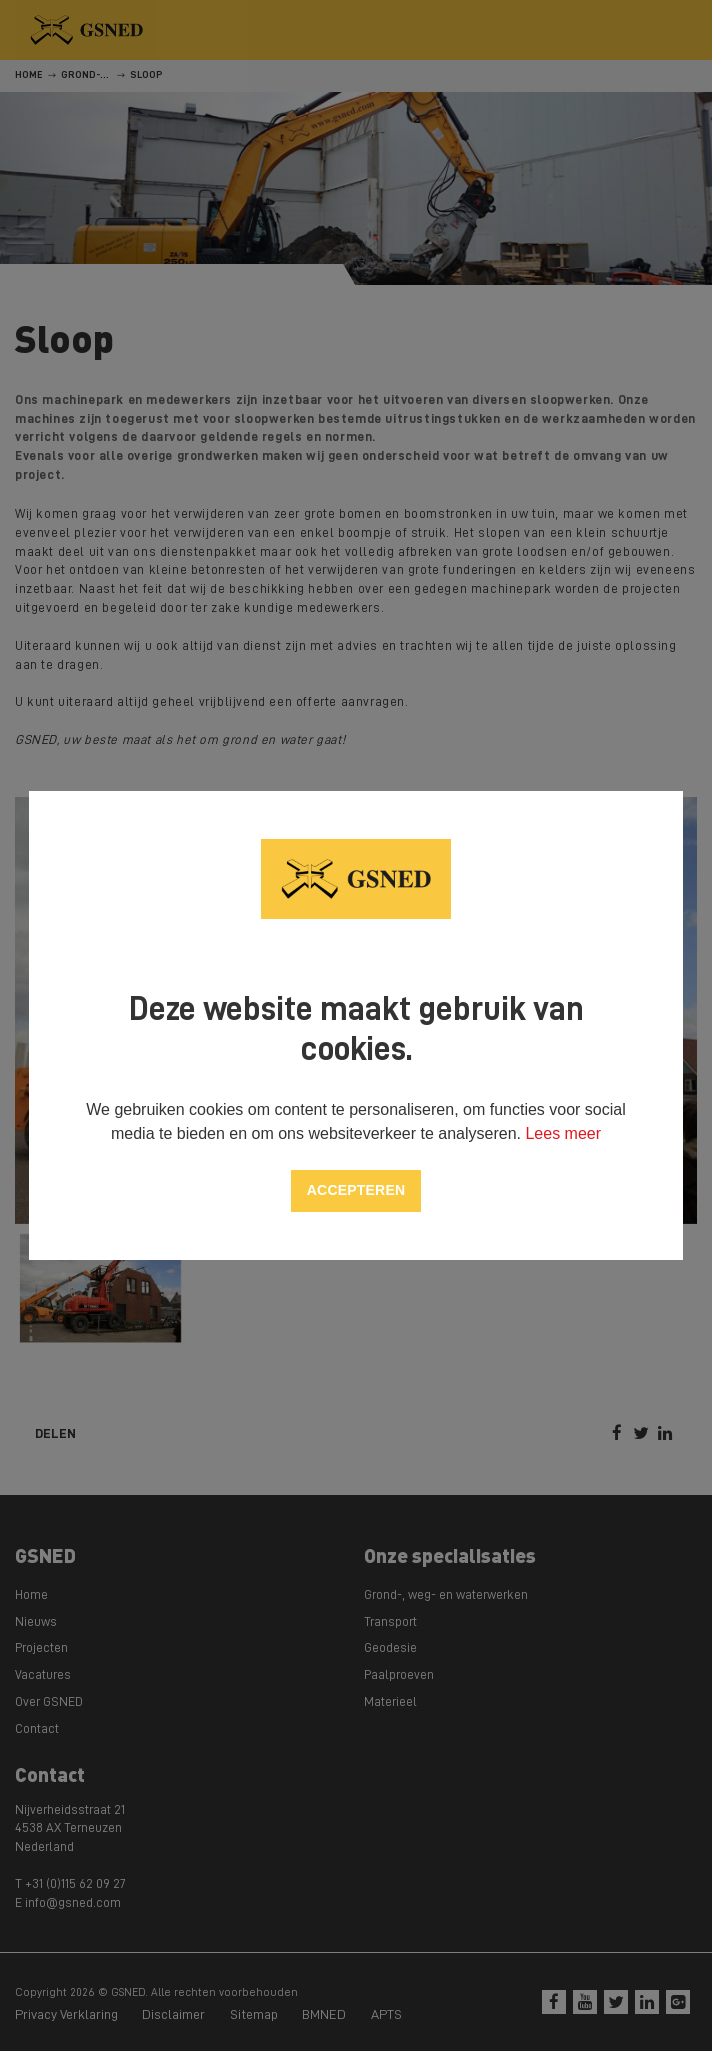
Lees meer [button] (563, 1133)
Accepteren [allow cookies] (356, 1190)
